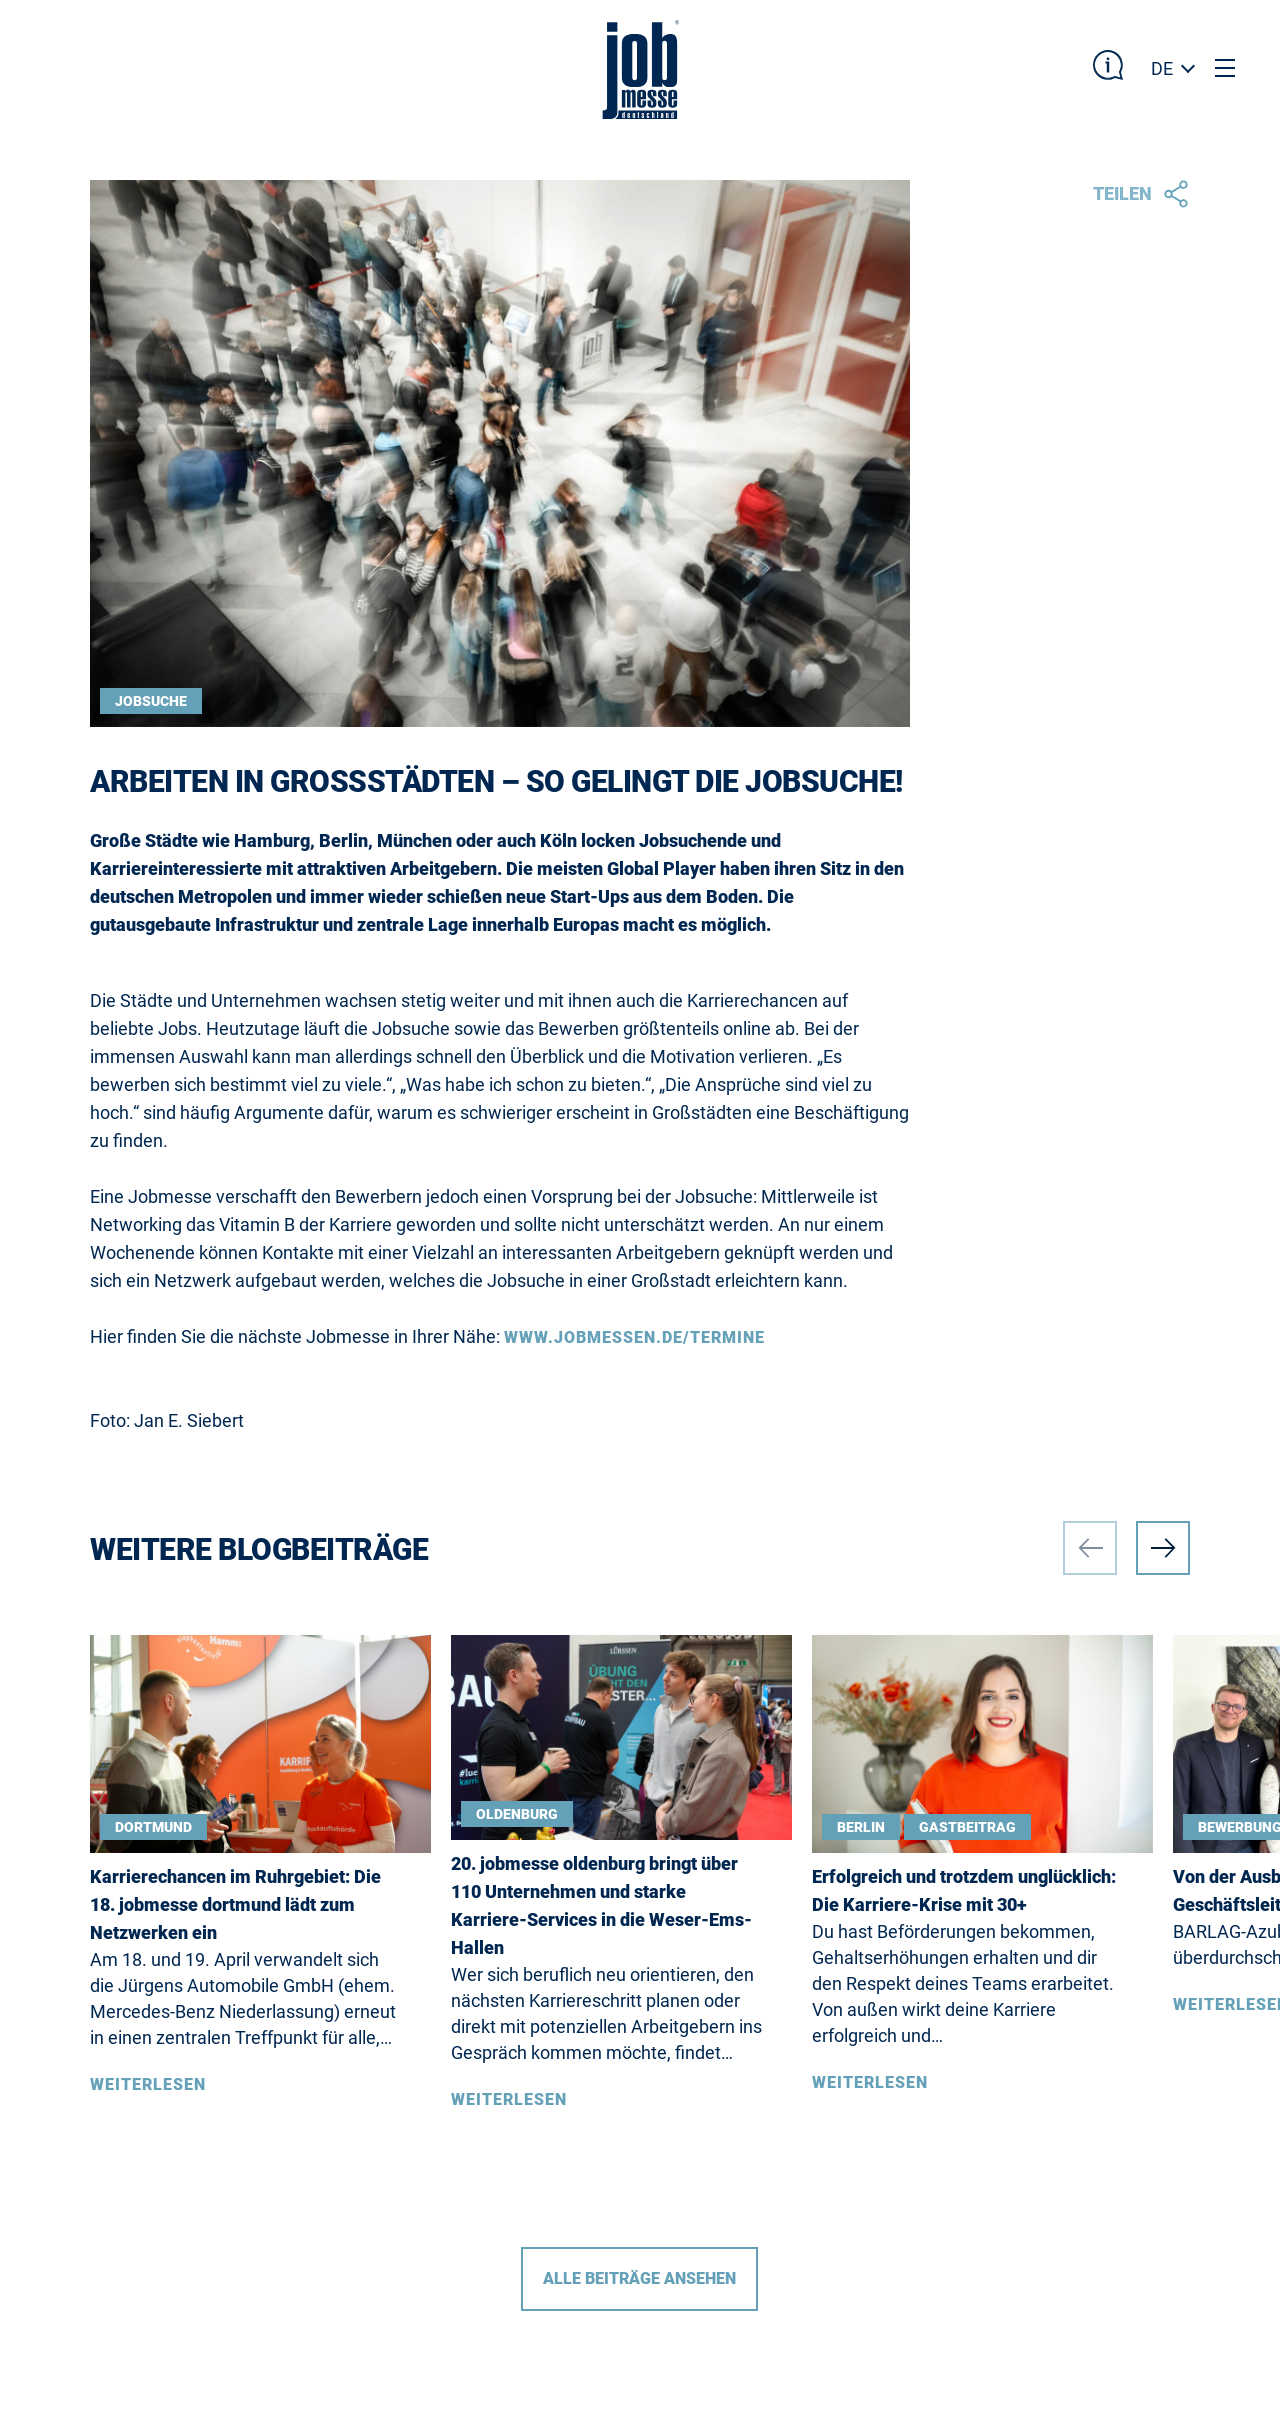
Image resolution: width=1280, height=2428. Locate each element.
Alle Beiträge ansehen (639, 1731)
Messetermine (156, 2037)
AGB (294, 2195)
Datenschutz (339, 2151)
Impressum (328, 2037)
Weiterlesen (148, 1537)
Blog (112, 2195)
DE (1162, 68)
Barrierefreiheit (169, 2151)
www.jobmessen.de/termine (634, 790)
